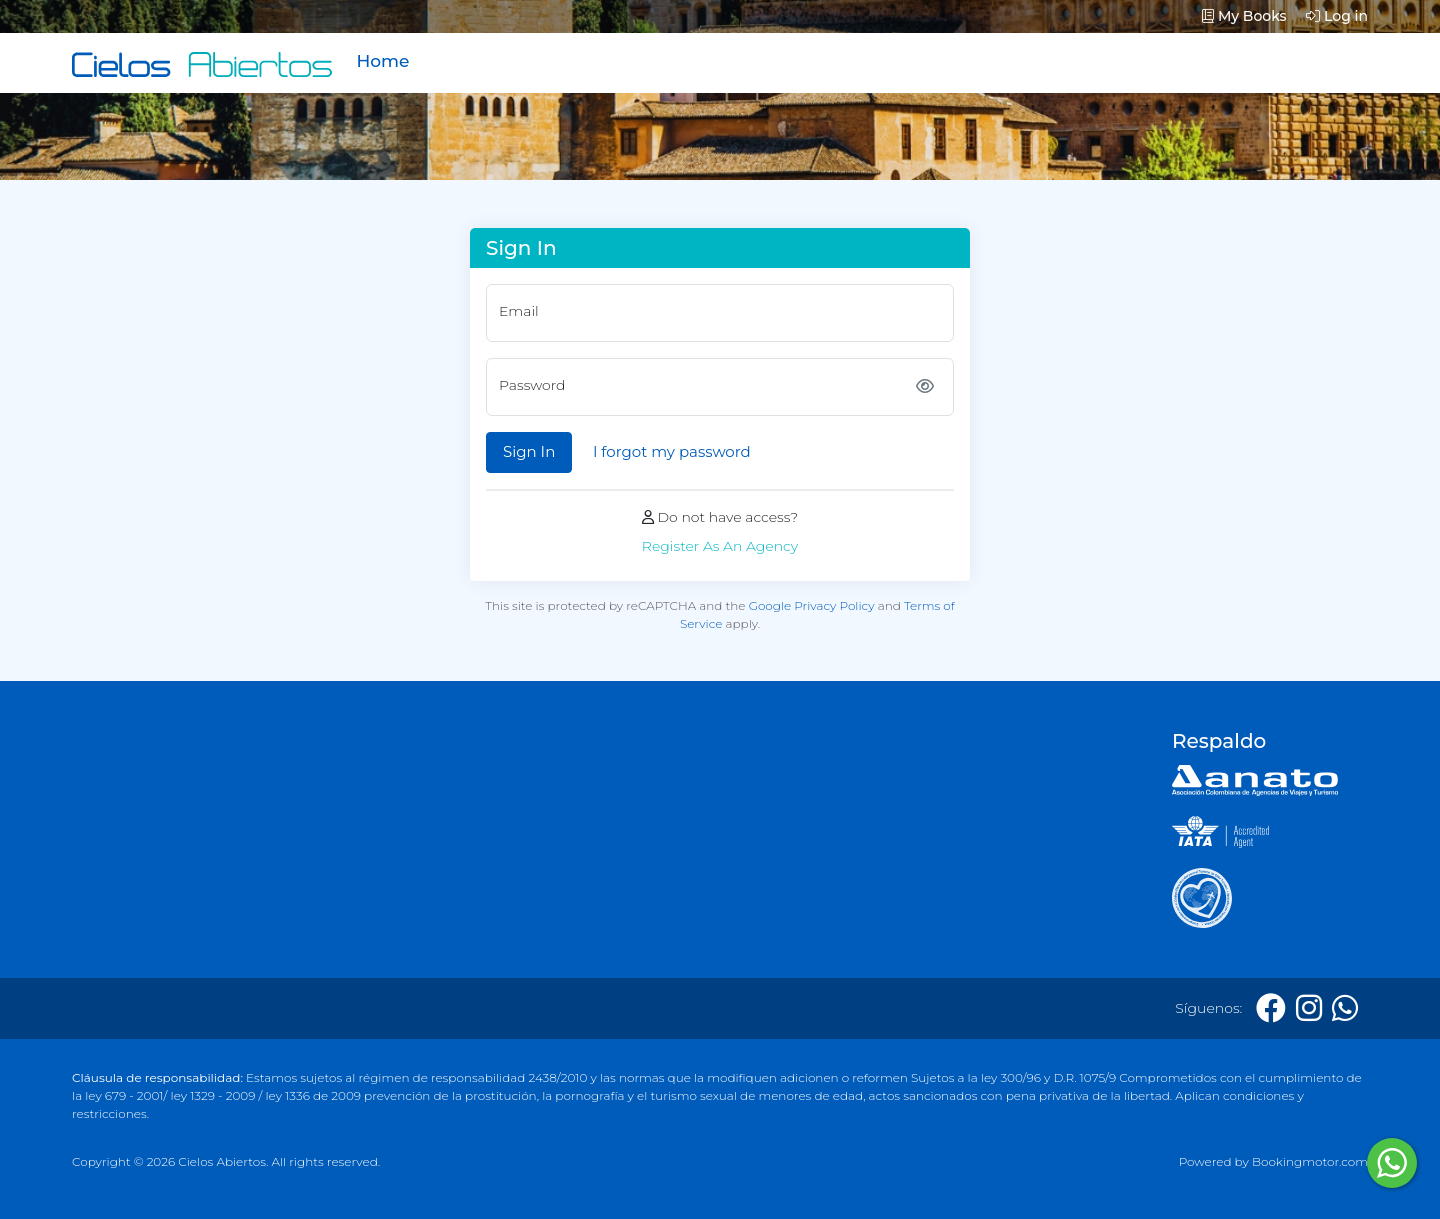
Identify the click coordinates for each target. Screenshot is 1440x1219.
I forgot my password (672, 451)
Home (382, 61)
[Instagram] (1309, 1008)
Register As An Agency (720, 546)
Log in (1337, 16)
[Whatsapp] (1345, 1008)
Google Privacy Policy (812, 605)
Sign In (529, 451)
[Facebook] (1271, 1008)
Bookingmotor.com (1310, 1161)
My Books (1244, 16)
